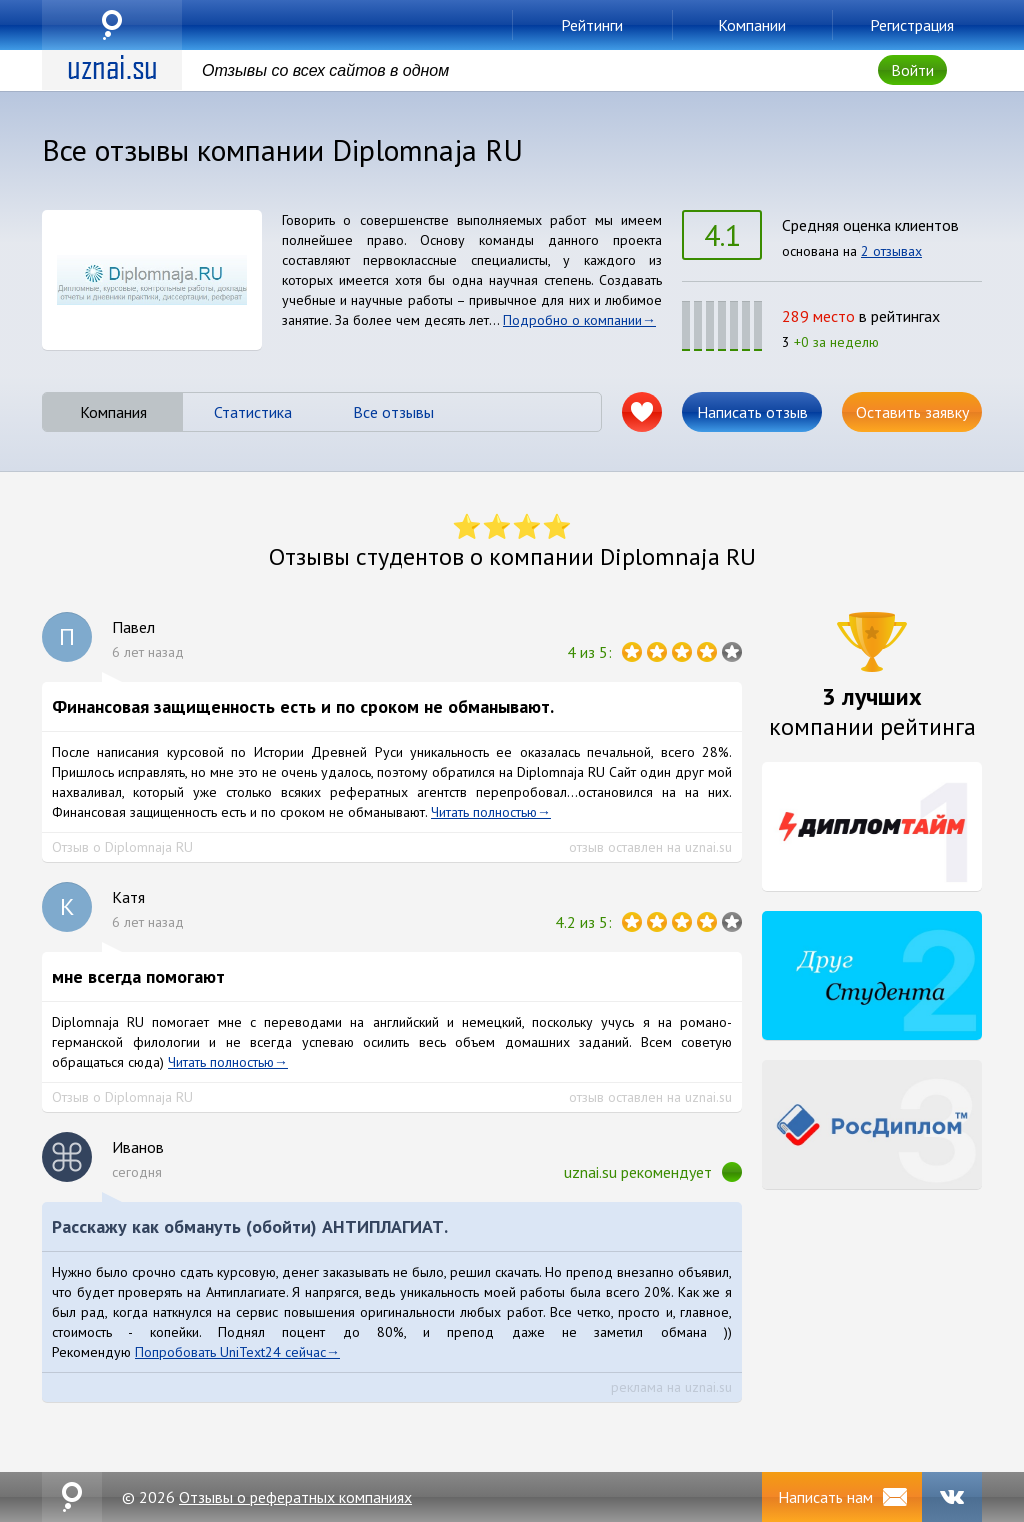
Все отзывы (393, 412)
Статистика (253, 412)
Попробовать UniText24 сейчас (230, 1352)
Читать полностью (484, 812)
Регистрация (912, 25)
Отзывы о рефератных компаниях (295, 1497)
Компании (752, 25)
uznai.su (112, 25)
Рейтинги (592, 25)
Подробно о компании (572, 320)
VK (952, 1497)
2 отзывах (891, 251)
